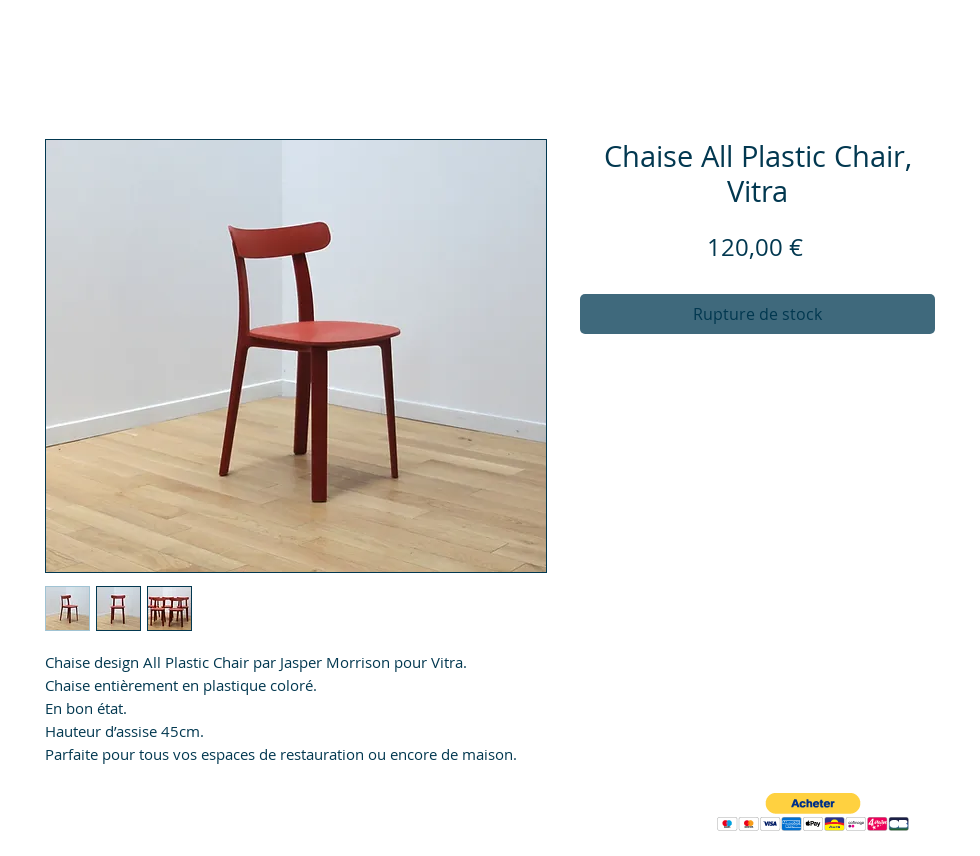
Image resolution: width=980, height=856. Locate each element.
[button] (813, 812)
